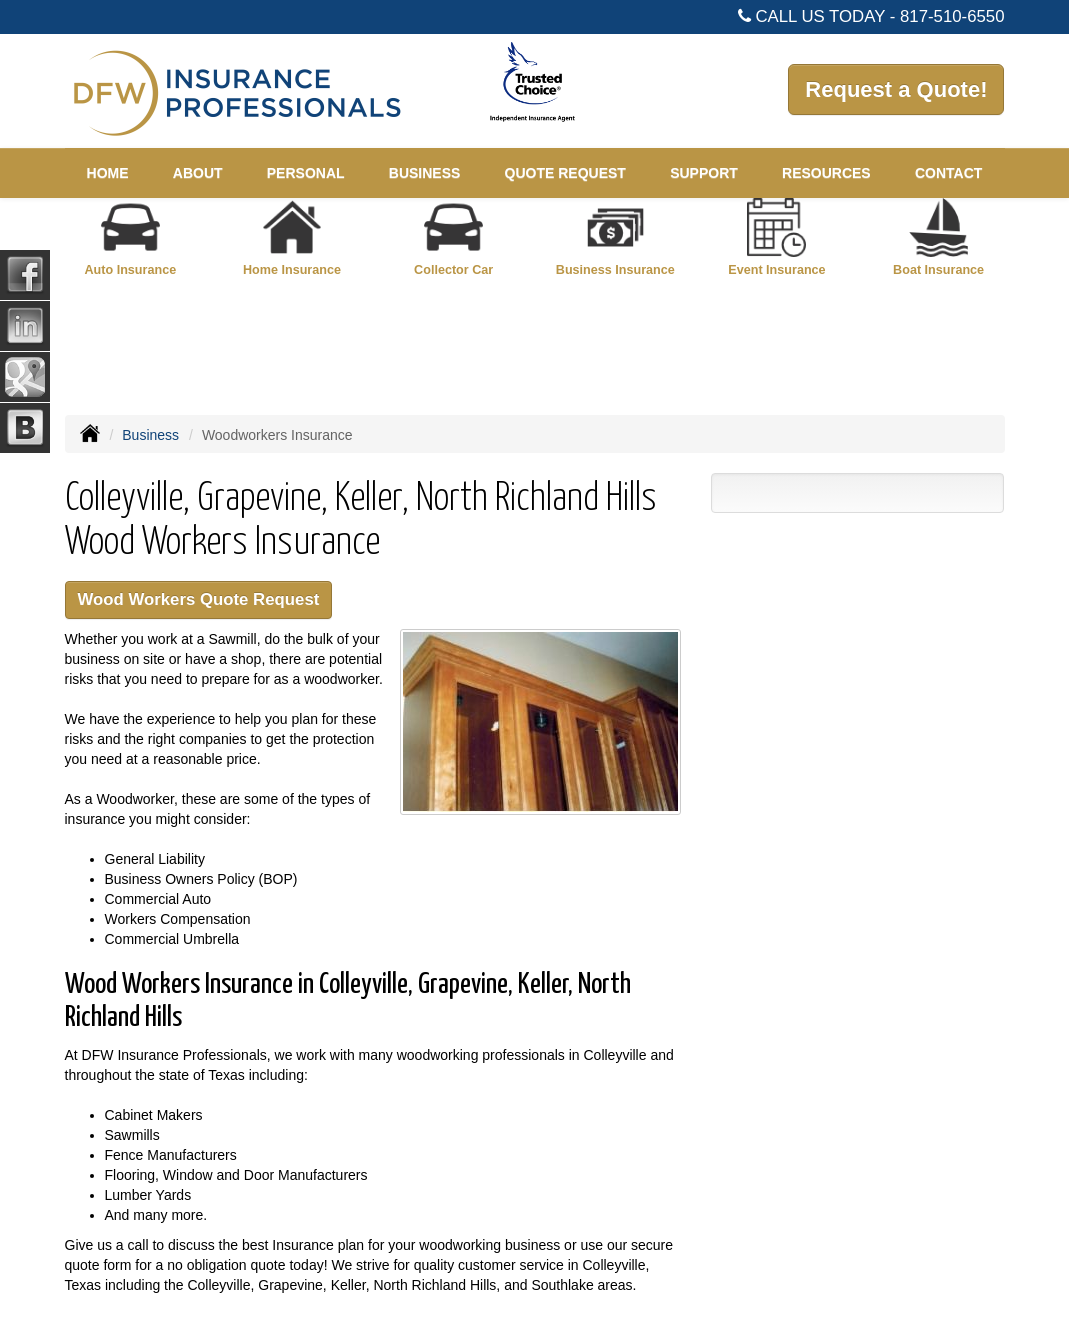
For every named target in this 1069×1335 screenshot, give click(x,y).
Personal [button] (306, 173)
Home (108, 173)
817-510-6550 (952, 16)
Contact (948, 173)
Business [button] (425, 173)
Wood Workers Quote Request (199, 599)
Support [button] (704, 173)
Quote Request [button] (565, 173)
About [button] (198, 173)
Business (150, 435)
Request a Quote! (896, 89)
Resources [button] (826, 173)
